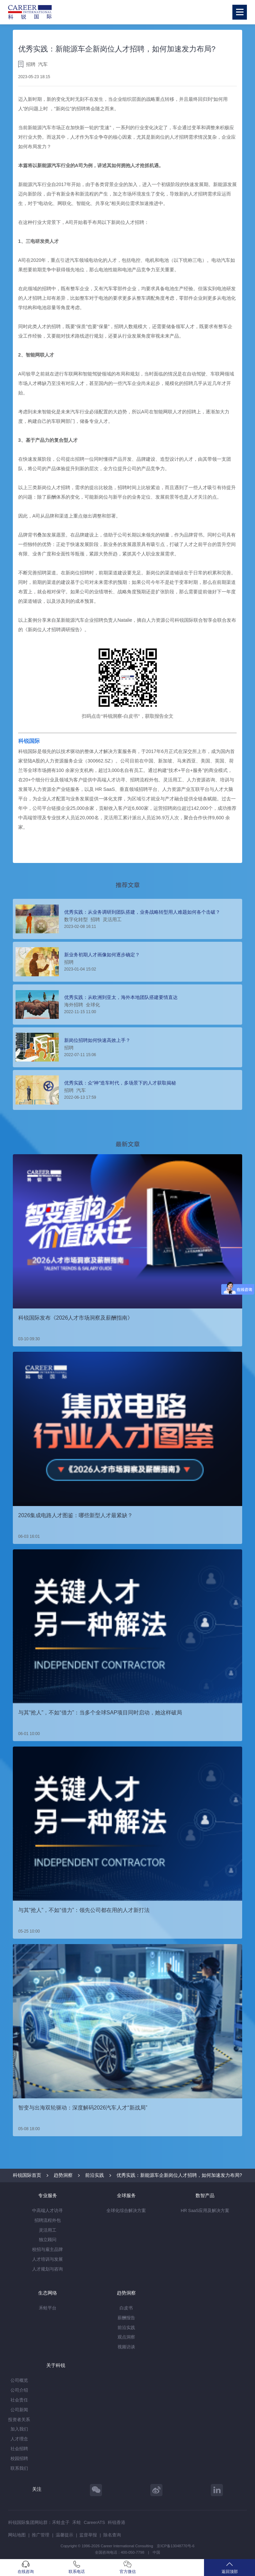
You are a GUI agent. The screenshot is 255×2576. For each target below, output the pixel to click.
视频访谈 (126, 2346)
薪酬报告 (126, 2317)
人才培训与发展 (47, 2259)
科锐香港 (116, 2522)
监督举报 (88, 2534)
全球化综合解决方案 (126, 2210)
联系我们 (19, 2468)
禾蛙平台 (47, 2307)
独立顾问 (47, 2239)
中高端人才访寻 (47, 2210)
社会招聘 (19, 2448)
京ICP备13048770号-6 (175, 2546)
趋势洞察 (63, 2175)
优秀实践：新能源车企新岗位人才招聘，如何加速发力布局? (179, 2175)
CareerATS (94, 2522)
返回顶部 (229, 2567)
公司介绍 (19, 2390)
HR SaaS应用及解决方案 (205, 2210)
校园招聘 (19, 2458)
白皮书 (126, 2307)
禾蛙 (76, 2522)
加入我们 (19, 2429)
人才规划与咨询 (47, 2269)
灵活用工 (47, 2230)
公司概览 (19, 2380)
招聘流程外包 (47, 2220)
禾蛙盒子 (61, 2522)
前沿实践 (94, 2175)
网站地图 (17, 2534)
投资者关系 (19, 2419)
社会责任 (19, 2399)
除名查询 (112, 2534)
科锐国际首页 (27, 2175)
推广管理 (40, 2534)
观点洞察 (126, 2337)
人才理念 (19, 2438)
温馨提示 (64, 2534)
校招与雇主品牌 (47, 2249)
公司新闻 (19, 2409)
